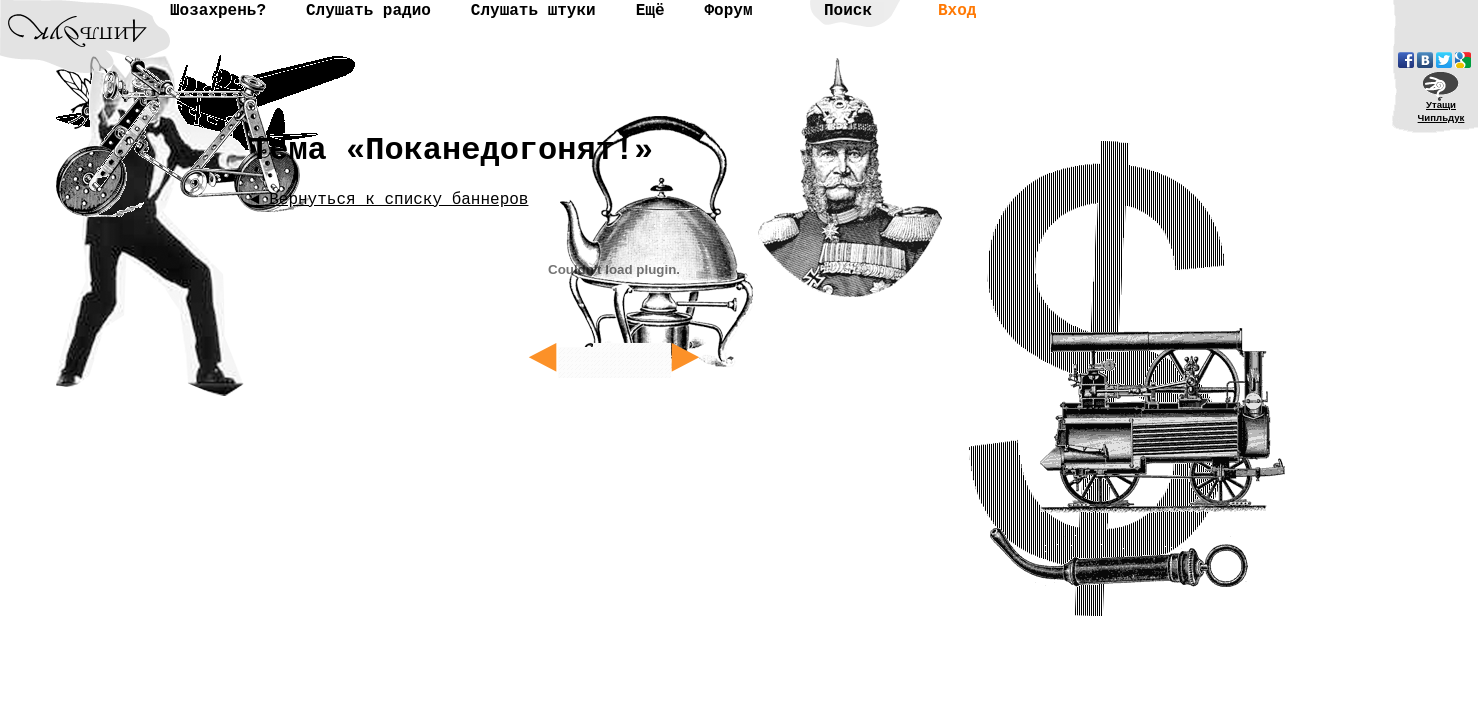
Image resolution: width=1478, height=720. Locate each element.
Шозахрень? (218, 11)
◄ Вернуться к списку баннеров (389, 200)
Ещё (650, 11)
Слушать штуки (533, 11)
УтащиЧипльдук (1441, 111)
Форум (728, 11)
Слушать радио (368, 11)
